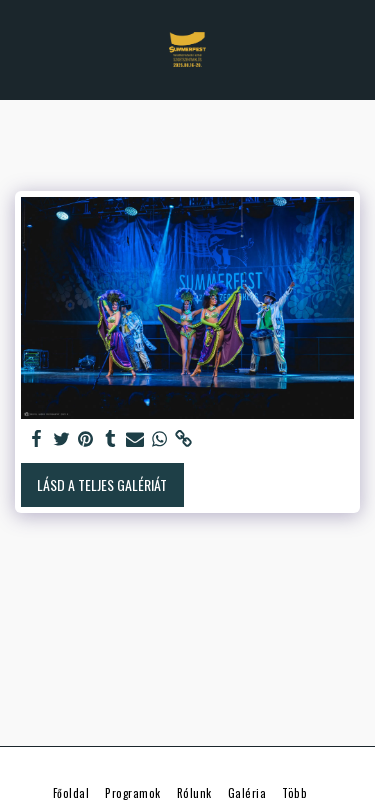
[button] (22, 49)
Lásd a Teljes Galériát (102, 484)
